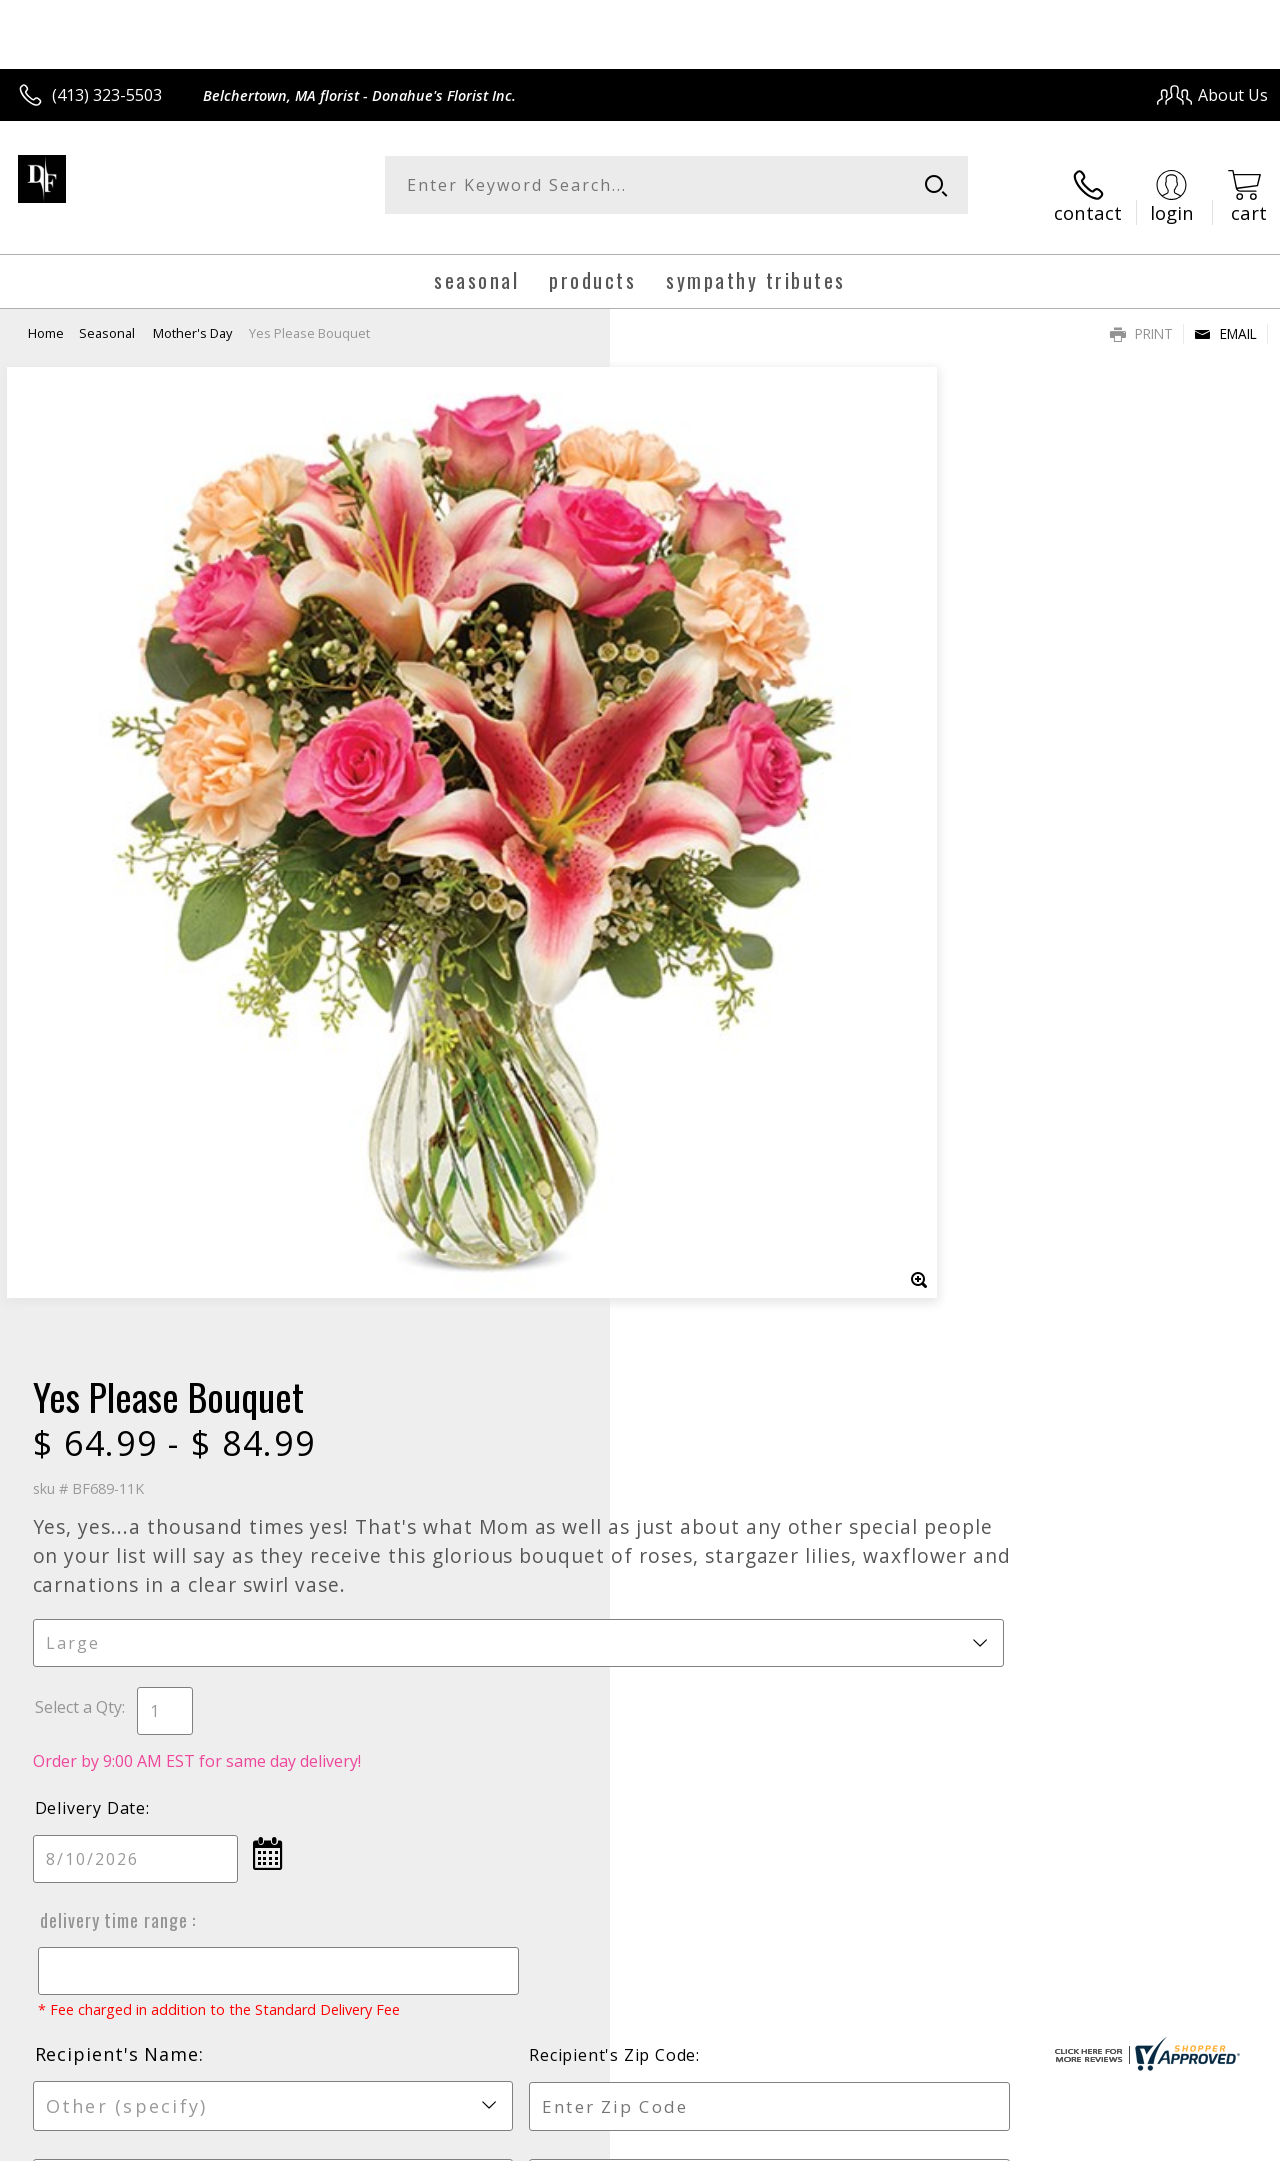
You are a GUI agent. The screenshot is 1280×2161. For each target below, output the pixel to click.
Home (46, 315)
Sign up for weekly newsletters (640, 1648)
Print (1141, 315)
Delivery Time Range (718, 920)
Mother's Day (192, 315)
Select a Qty (685, 707)
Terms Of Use (815, 2140)
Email (1225, 315)
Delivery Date (697, 808)
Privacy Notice (932, 2140)
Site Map (1196, 2140)
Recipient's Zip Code (1037, 1074)
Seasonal (108, 315)
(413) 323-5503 (107, 95)
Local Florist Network (1073, 2140)
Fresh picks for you (640, 1526)
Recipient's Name (724, 1073)
